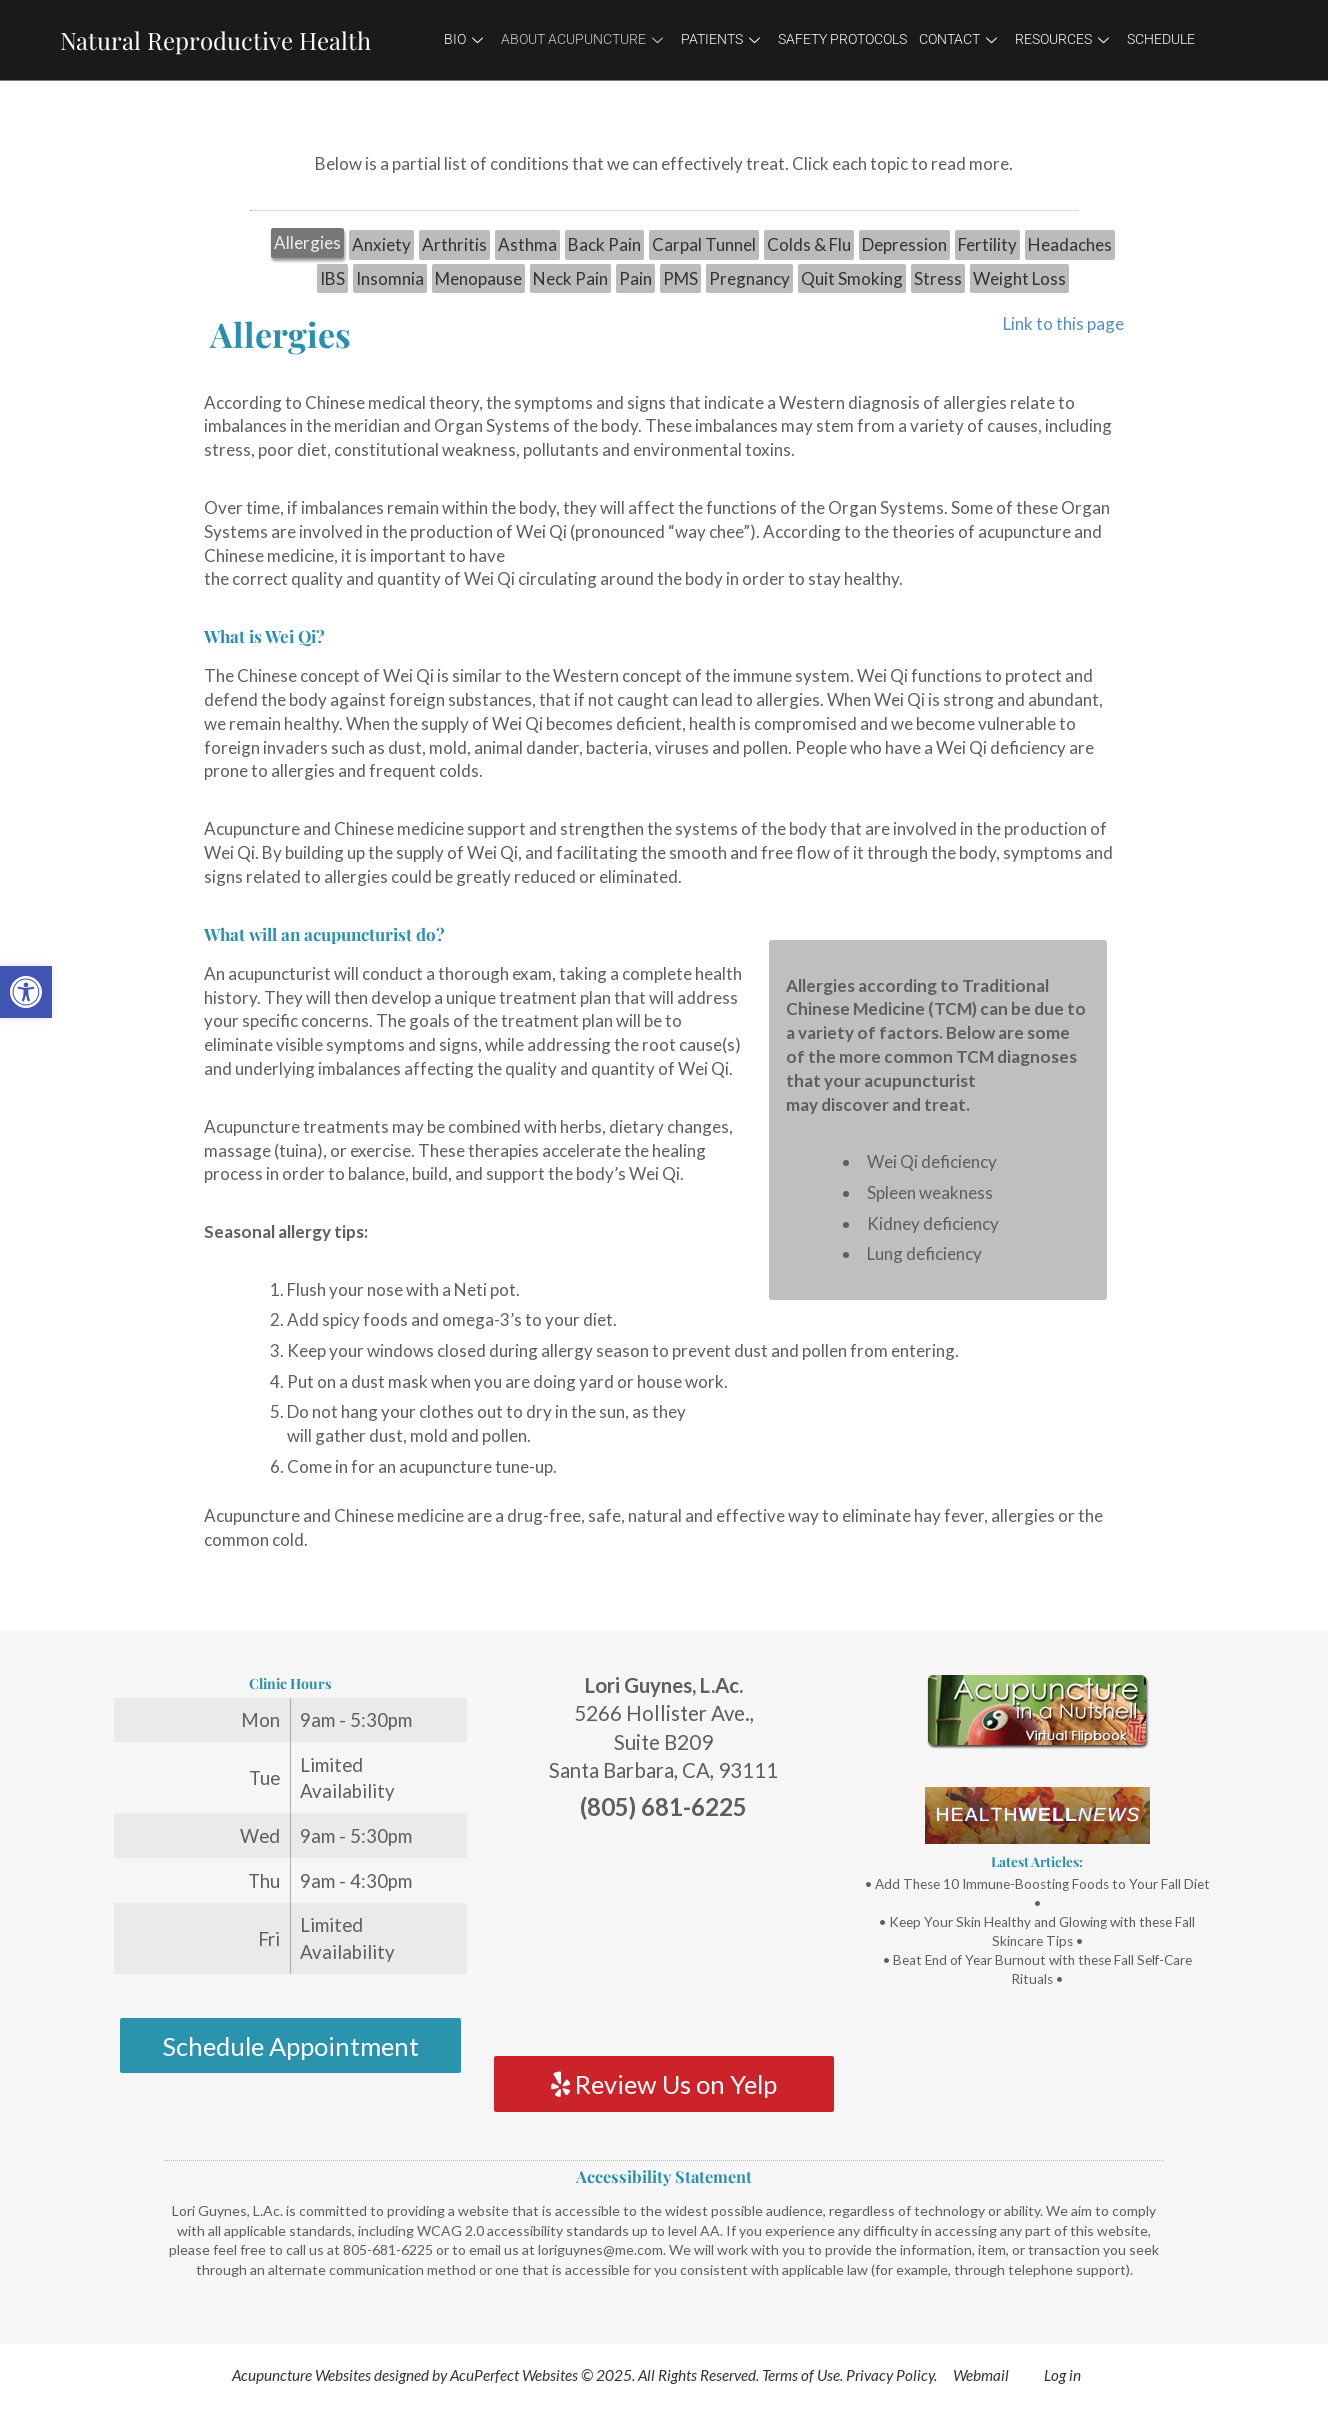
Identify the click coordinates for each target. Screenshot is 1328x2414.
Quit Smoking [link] (852, 278)
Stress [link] (938, 278)
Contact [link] (958, 39)
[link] (26, 992)
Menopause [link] (478, 278)
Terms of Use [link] (801, 2375)
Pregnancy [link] (749, 278)
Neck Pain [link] (570, 278)
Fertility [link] (987, 244)
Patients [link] (720, 39)
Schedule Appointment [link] (290, 2046)
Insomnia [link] (390, 278)
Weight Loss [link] (1019, 278)
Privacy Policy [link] (890, 2375)
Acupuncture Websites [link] (301, 2375)
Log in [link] (1062, 2375)
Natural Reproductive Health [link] (215, 40)
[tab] (307, 245)
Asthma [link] (527, 244)
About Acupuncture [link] (582, 39)
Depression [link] (904, 244)
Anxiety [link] (381, 244)
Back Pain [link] (604, 244)
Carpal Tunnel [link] (704, 244)
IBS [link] (332, 278)
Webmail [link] (981, 2375)
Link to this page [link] (1063, 323)
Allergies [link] (307, 242)
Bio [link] (463, 39)
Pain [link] (635, 278)
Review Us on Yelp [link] (664, 2084)
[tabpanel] (664, 940)
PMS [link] (680, 278)
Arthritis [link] (454, 244)
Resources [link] (1062, 39)
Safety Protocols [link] (842, 39)
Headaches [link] (1070, 244)
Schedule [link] (1161, 39)
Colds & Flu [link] (809, 244)
